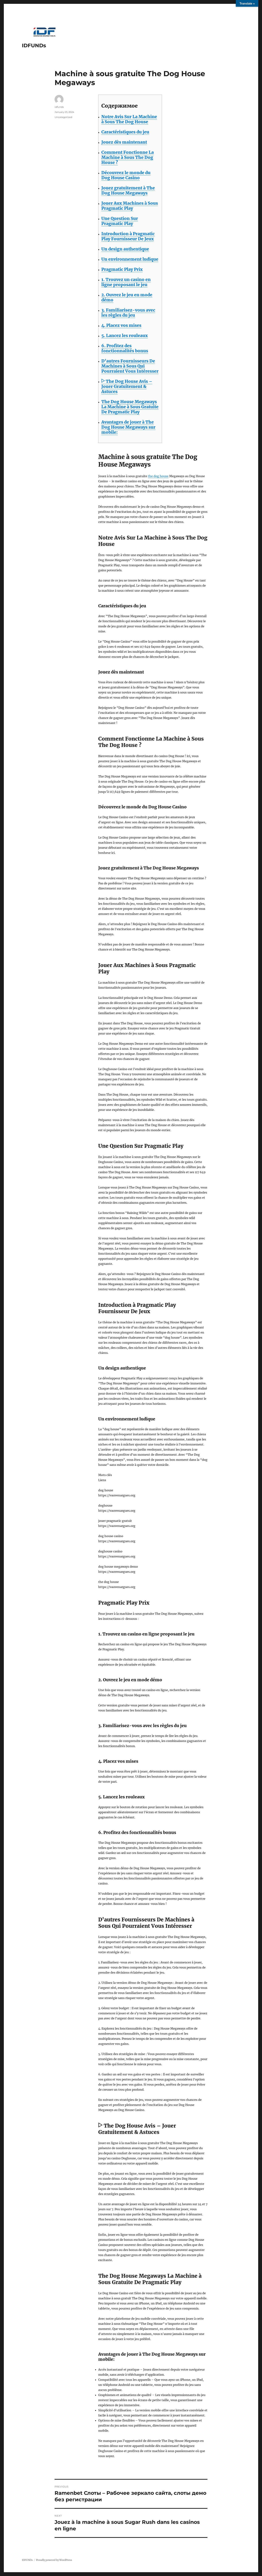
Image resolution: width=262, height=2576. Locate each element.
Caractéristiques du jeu (125, 132)
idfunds (59, 106)
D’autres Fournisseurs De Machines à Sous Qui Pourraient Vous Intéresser (129, 366)
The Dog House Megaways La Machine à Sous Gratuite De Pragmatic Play (129, 406)
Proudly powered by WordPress (54, 2560)
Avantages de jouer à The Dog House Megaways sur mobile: (128, 427)
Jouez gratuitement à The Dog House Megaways (128, 190)
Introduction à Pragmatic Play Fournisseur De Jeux (128, 236)
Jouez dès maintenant (124, 142)
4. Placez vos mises (121, 325)
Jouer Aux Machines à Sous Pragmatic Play (129, 206)
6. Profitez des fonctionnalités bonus (124, 348)
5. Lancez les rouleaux (124, 335)
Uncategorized (63, 117)
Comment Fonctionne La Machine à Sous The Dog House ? (127, 157)
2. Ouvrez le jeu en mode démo (126, 297)
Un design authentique (125, 249)
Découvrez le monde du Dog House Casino (125, 175)
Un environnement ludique (129, 259)
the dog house (158, 476)
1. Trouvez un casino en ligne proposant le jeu (126, 282)
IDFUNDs (34, 45)
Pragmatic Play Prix (122, 269)
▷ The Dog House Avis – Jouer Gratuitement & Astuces (126, 386)
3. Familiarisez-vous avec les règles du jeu (128, 312)
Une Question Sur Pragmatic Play (119, 221)
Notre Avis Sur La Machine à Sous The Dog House (129, 119)
